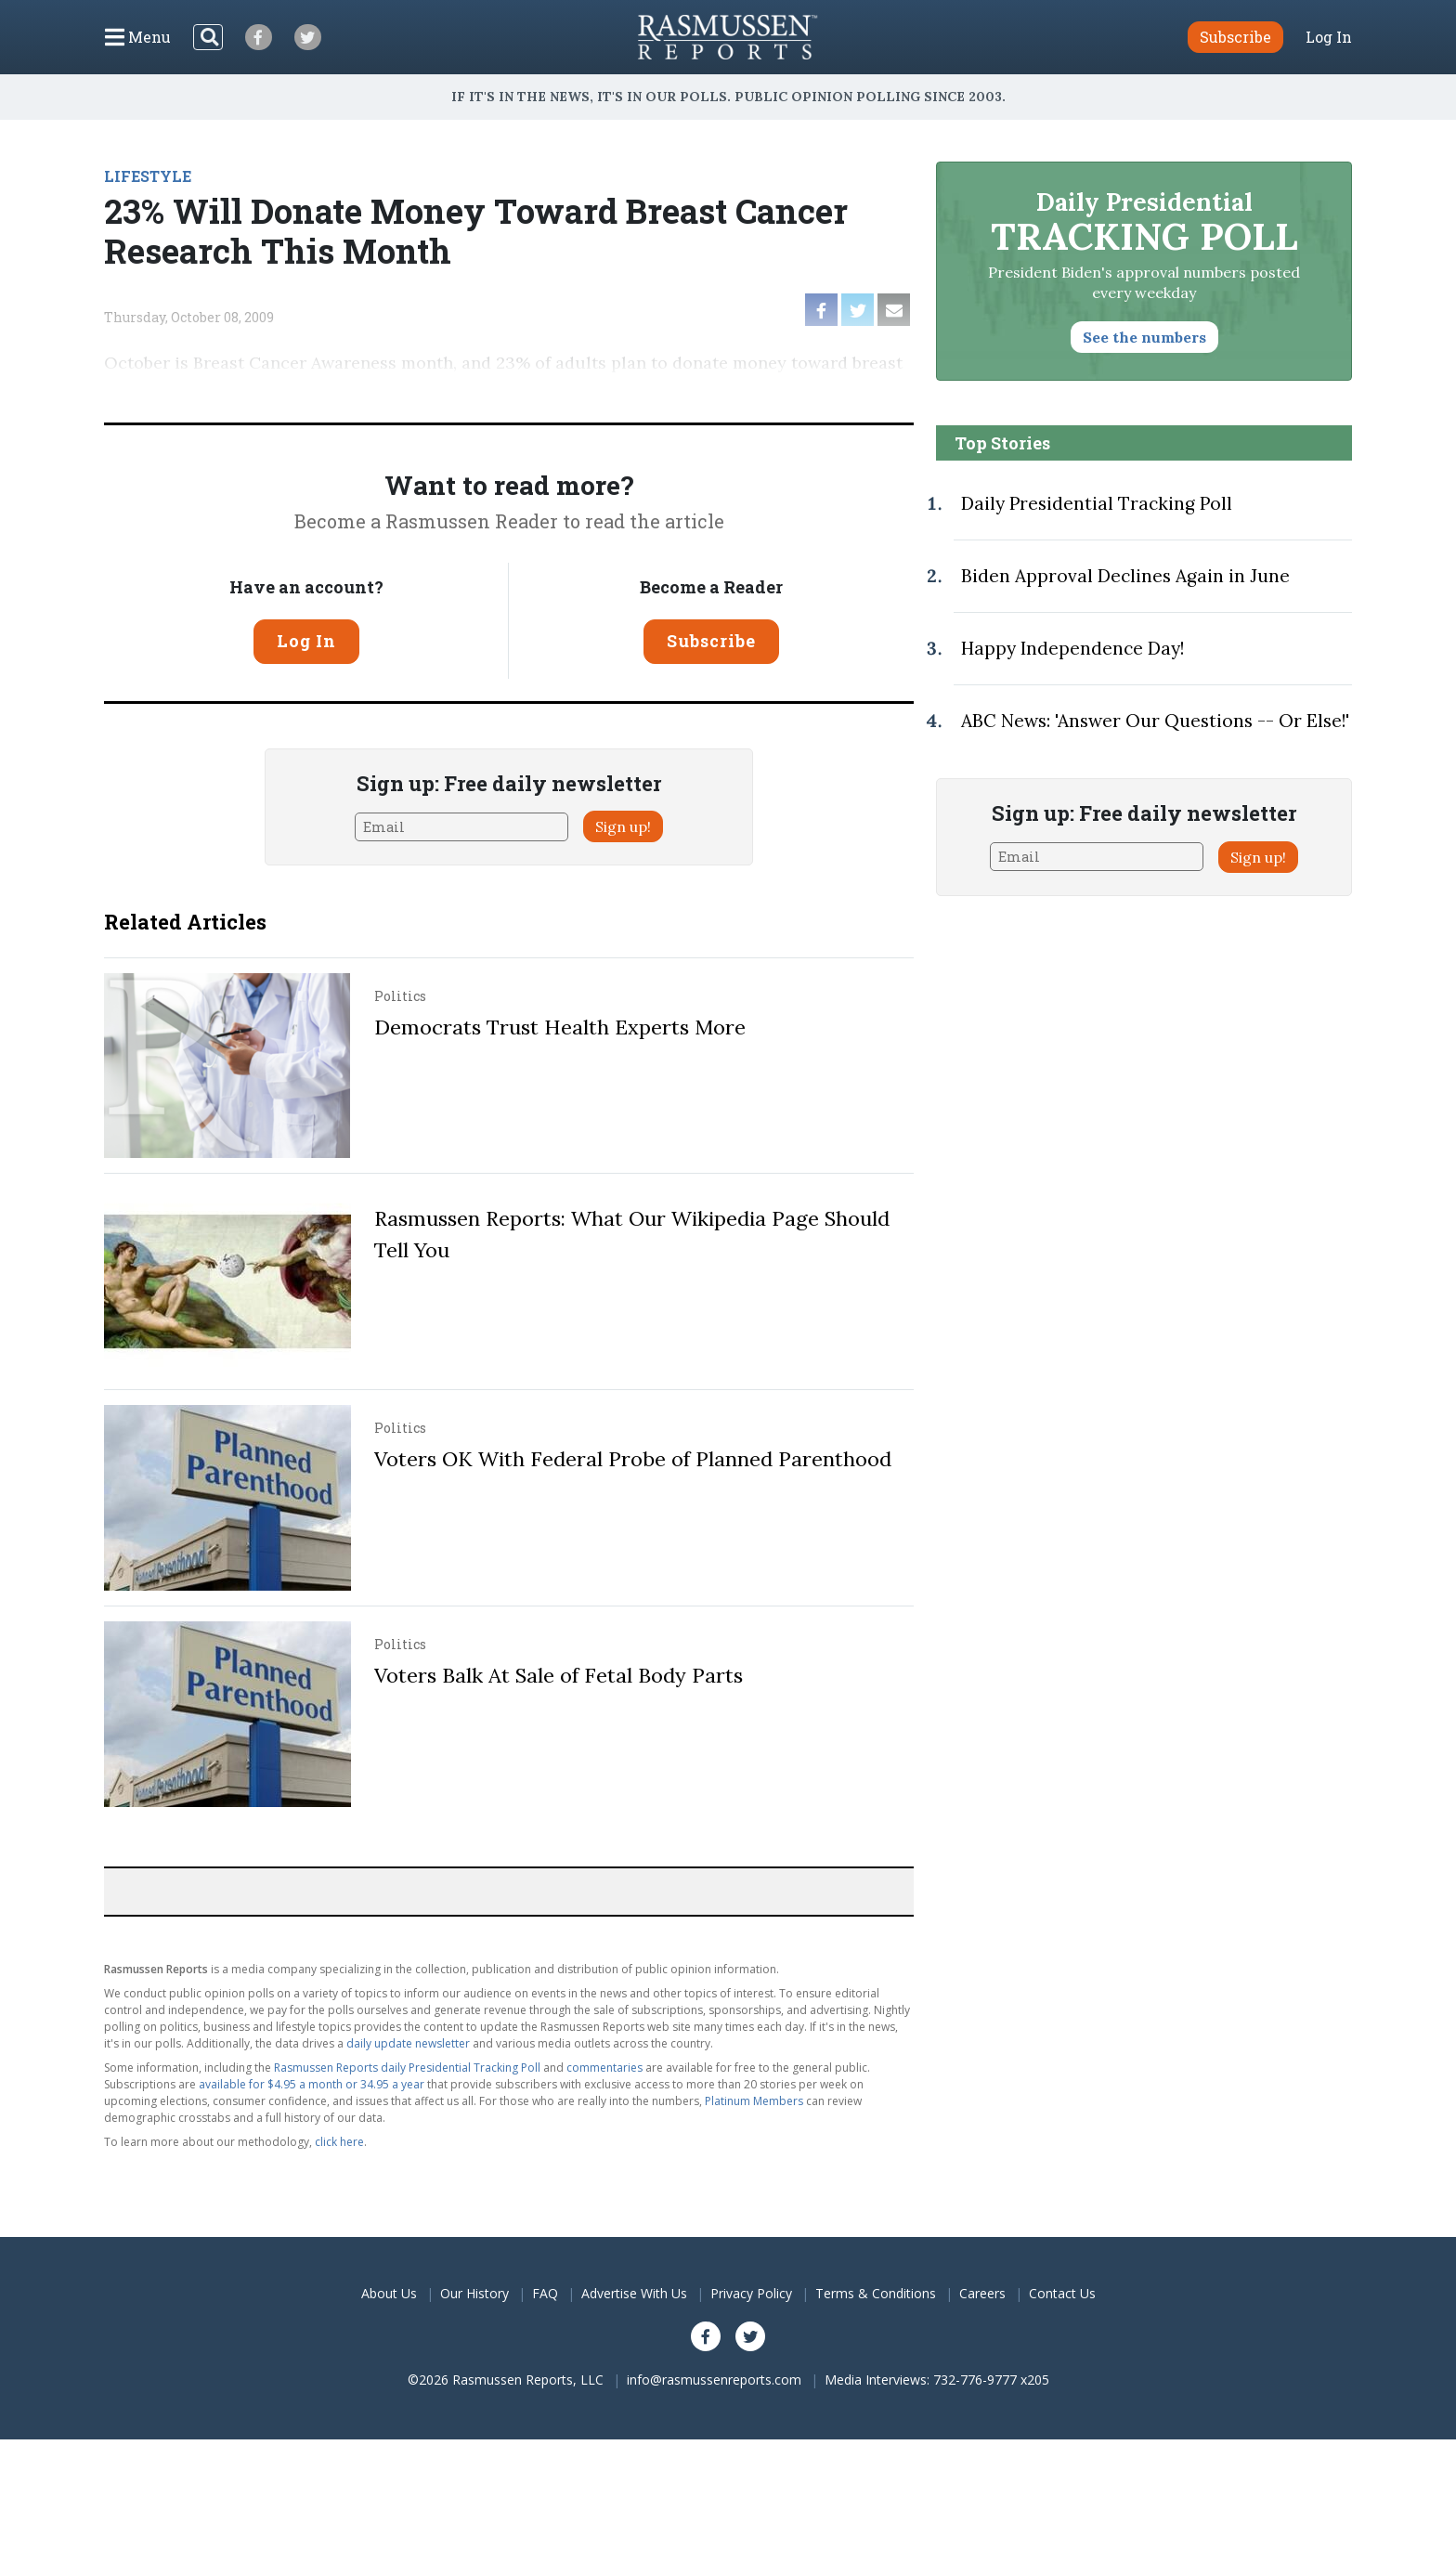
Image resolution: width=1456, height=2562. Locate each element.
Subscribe (711, 641)
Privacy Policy (751, 2293)
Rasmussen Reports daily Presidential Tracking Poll (407, 2067)
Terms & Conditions (875, 2293)
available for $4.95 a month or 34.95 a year (311, 2084)
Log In (1329, 37)
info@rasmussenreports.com (714, 2379)
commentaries (604, 2067)
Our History (474, 2293)
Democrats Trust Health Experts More (560, 1027)
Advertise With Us (634, 2293)
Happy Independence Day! (1072, 648)
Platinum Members (754, 2101)
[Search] (208, 37)
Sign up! (623, 826)
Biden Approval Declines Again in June (1125, 576)
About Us (389, 2293)
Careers (982, 2293)
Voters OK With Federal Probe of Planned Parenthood (632, 1459)
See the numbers (1144, 337)
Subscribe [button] (1235, 36)
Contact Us (1062, 2293)
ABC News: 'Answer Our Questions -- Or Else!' (1155, 720)
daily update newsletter (408, 2043)
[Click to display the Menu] (138, 37)
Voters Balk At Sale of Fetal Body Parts (558, 1675)
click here (339, 2142)
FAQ (545, 2293)
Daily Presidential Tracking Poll (1096, 503)
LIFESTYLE (147, 176)
